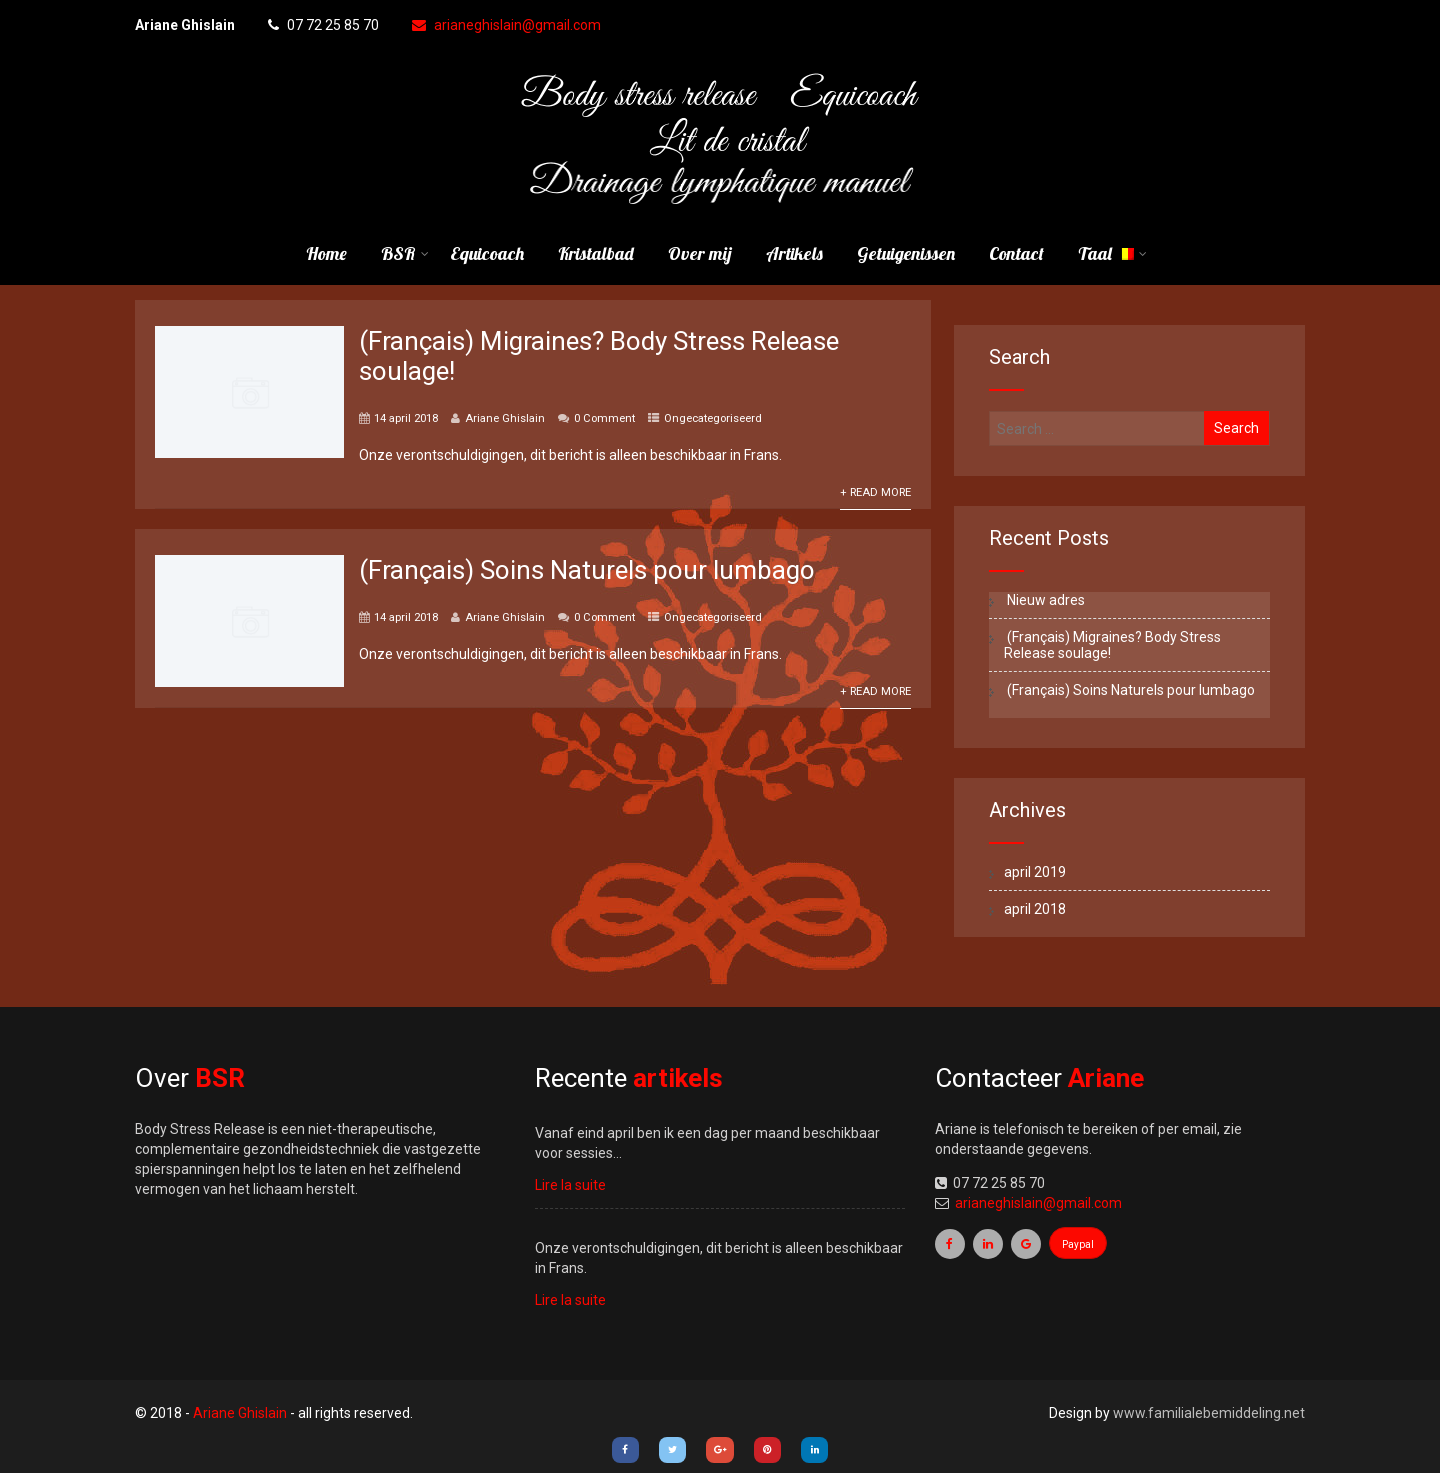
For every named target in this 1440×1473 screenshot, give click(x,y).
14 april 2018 (406, 418)
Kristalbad (596, 253)
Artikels (794, 253)
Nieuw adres (1044, 600)
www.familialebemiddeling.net (1209, 1413)
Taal (1112, 253)
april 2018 (1035, 909)
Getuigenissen (906, 253)
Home (326, 253)
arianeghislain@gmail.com (506, 25)
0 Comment (604, 418)
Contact (1016, 253)
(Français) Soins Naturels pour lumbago (587, 570)
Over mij (700, 253)
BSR (405, 253)
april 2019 (1035, 872)
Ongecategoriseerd (713, 418)
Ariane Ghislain (505, 418)
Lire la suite (570, 1185)
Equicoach (487, 253)
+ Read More (875, 492)
